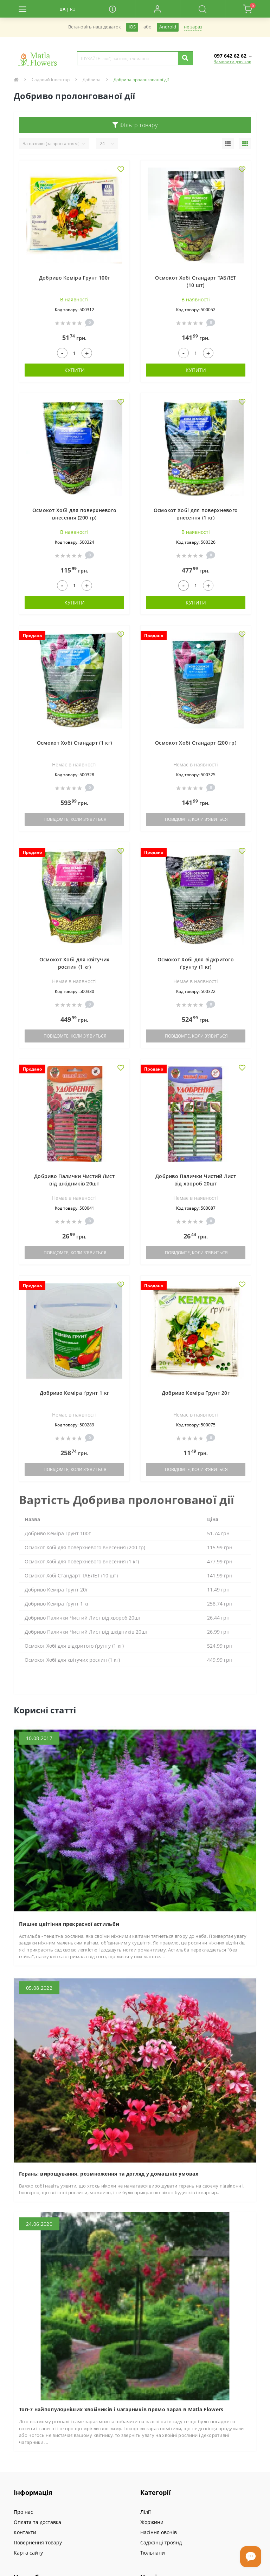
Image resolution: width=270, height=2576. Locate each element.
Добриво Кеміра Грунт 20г (196, 1393)
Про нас (23, 2512)
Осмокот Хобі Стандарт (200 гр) (195, 742)
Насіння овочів (158, 2532)
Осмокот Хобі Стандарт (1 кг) (74, 742)
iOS (132, 27)
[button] (157, 9)
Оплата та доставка (37, 2522)
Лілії (145, 2512)
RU (73, 9)
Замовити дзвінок (232, 62)
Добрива (92, 80)
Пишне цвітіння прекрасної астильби (69, 1924)
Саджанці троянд (161, 2542)
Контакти (25, 2532)
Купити (74, 370)
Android (167, 27)
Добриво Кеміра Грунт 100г (74, 277)
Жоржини (151, 2522)
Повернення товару (38, 2542)
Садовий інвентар (51, 80)
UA (62, 9)
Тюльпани (152, 2552)
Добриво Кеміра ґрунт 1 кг (74, 1393)
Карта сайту (28, 2552)
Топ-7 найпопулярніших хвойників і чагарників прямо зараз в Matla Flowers (121, 2409)
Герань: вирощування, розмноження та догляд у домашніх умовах (108, 2173)
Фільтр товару (135, 125)
